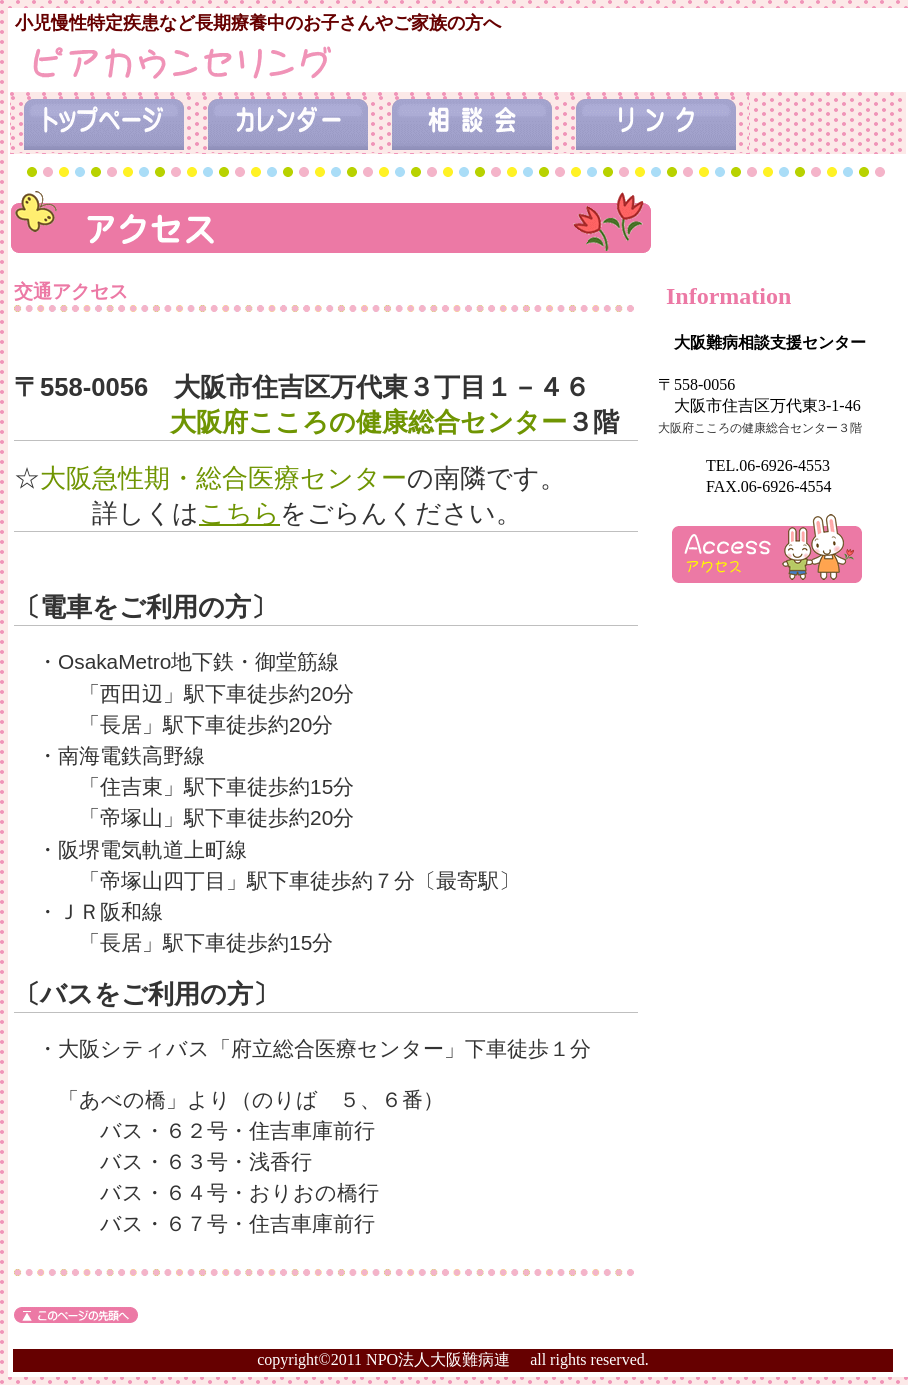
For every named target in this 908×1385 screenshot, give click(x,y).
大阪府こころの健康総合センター (368, 422)
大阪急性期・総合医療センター (223, 478)
